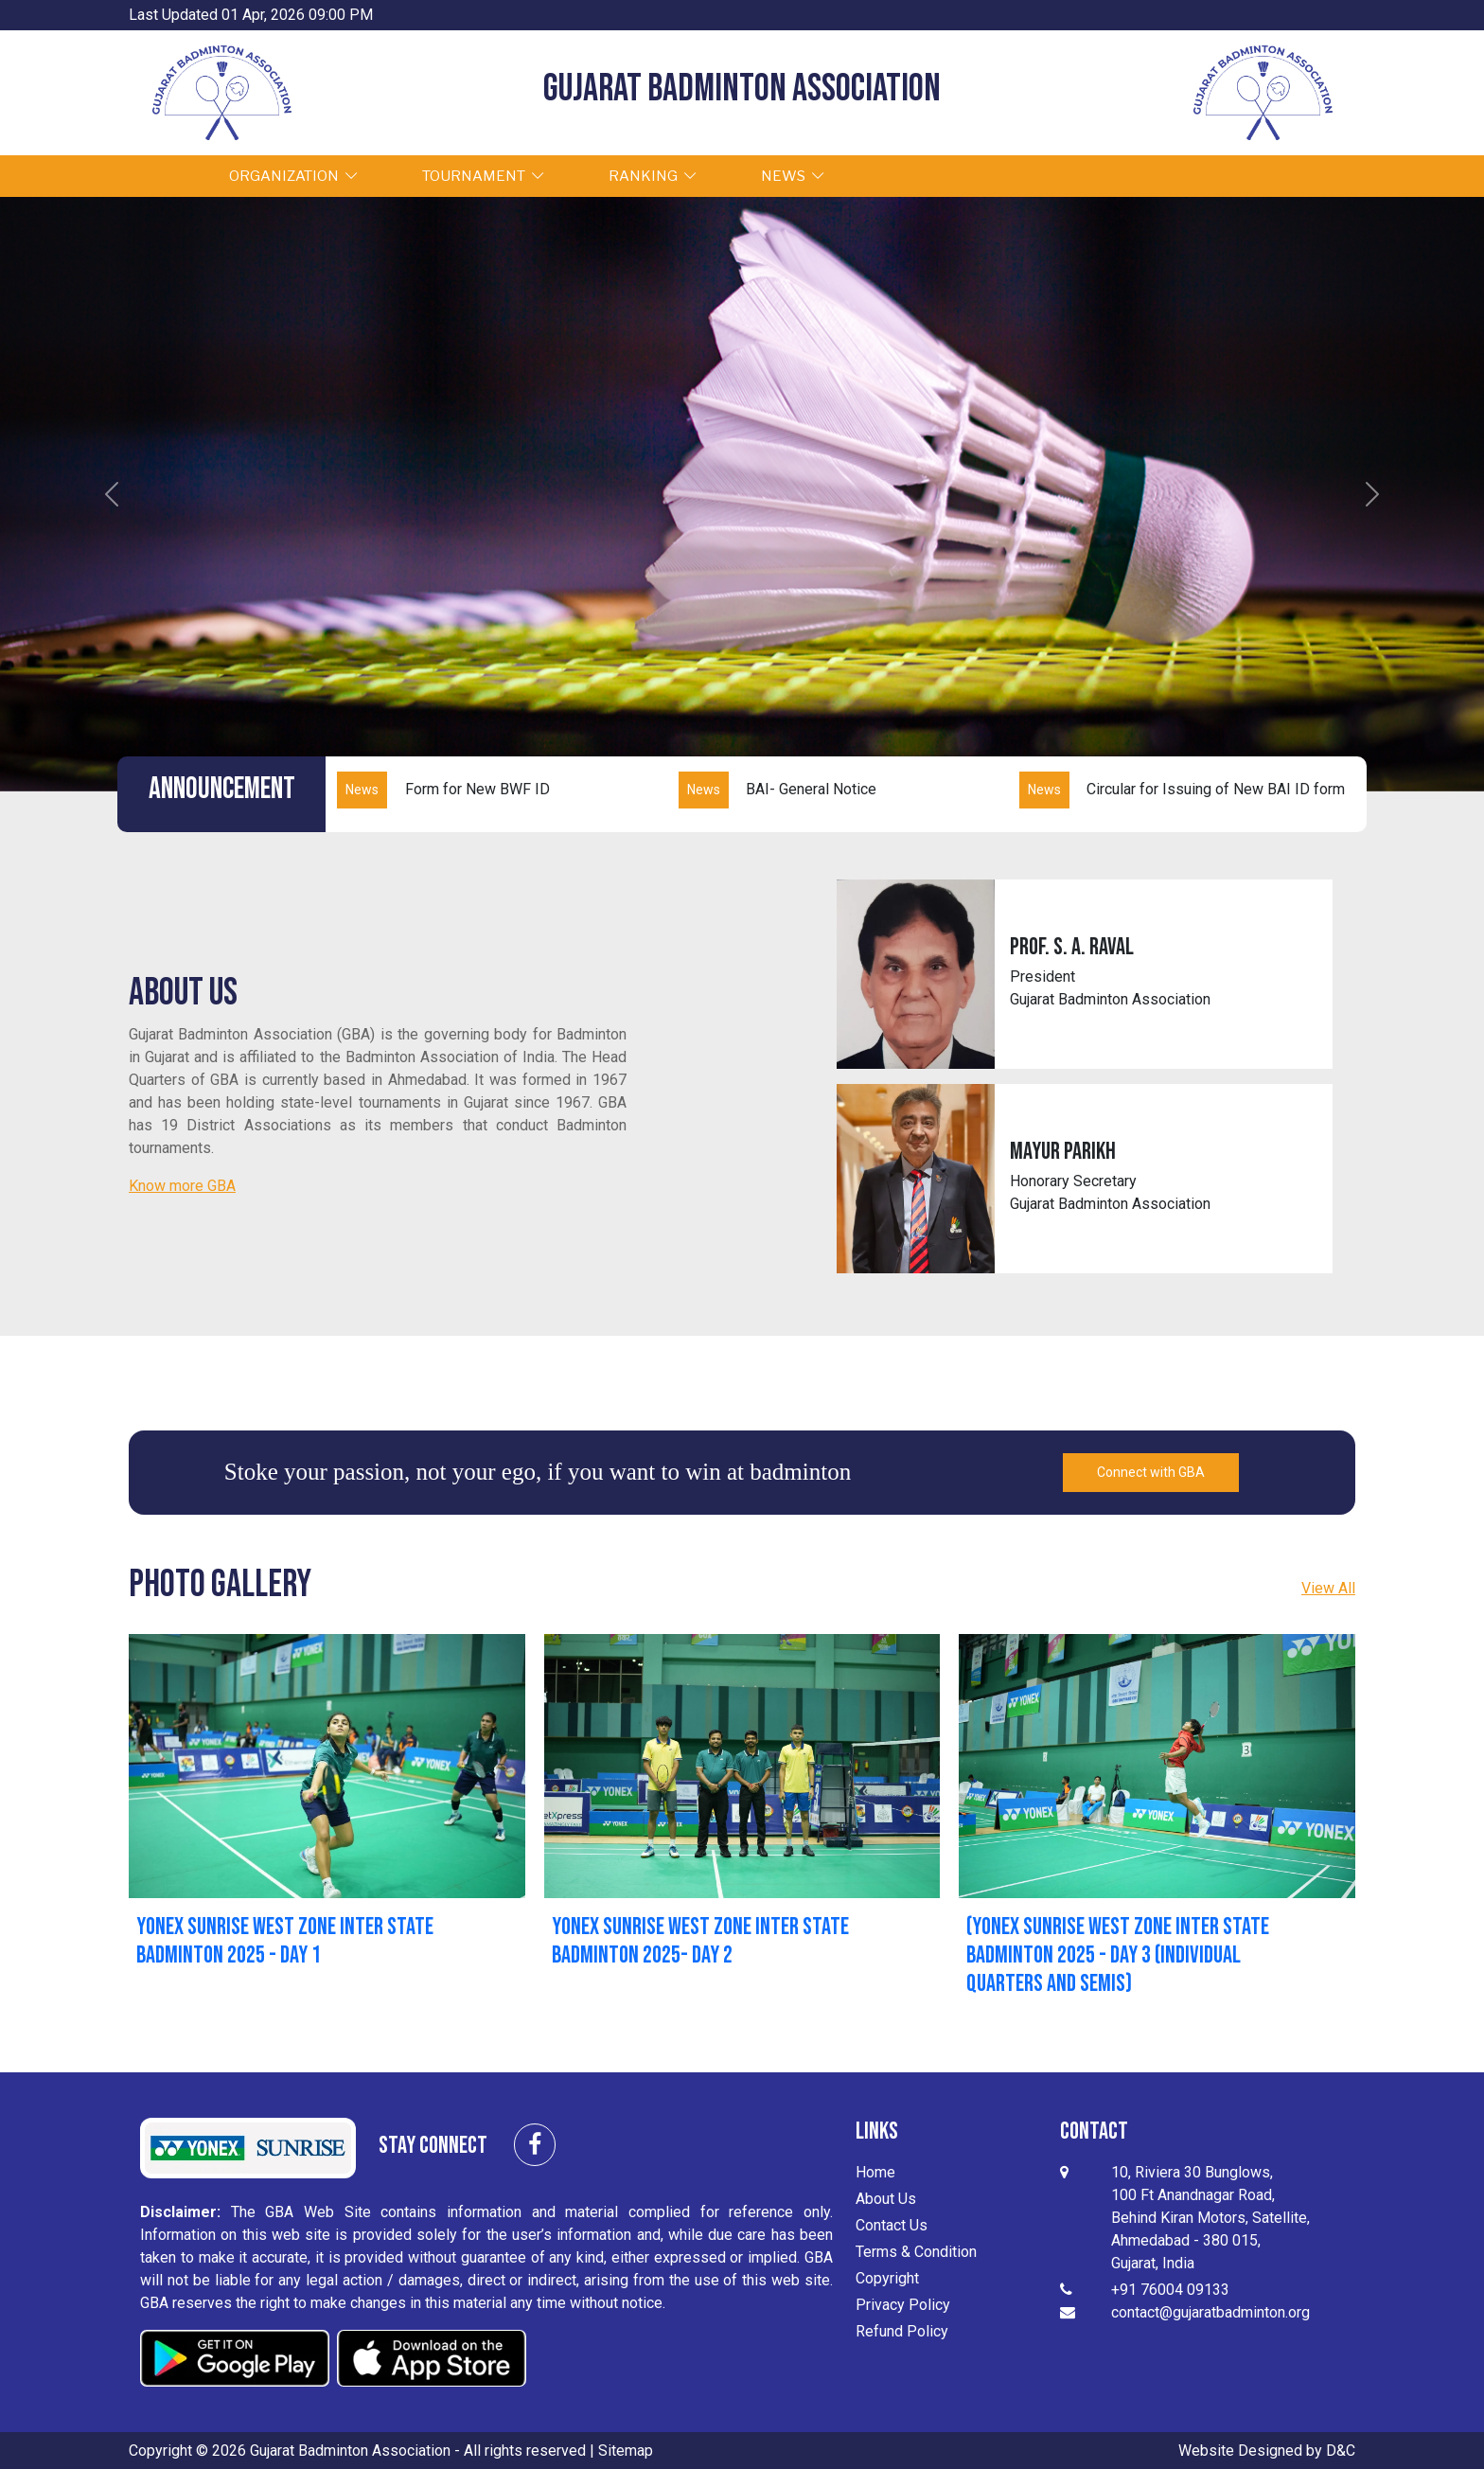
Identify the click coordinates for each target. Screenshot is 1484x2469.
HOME (158, 175)
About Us (886, 2197)
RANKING (668, 175)
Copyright (887, 2276)
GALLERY (937, 175)
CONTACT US (1078, 175)
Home (875, 2170)
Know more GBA (182, 1184)
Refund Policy (902, 2329)
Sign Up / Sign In (1238, 175)
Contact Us (892, 2223)
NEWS (808, 175)
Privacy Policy (903, 2303)
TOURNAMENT (498, 175)
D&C (1340, 2450)
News (362, 787)
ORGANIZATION (309, 175)
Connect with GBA (1151, 1470)
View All (1328, 1586)
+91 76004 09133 (1170, 2288)
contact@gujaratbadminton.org (1210, 2310)
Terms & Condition (916, 2250)
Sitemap (625, 2450)
